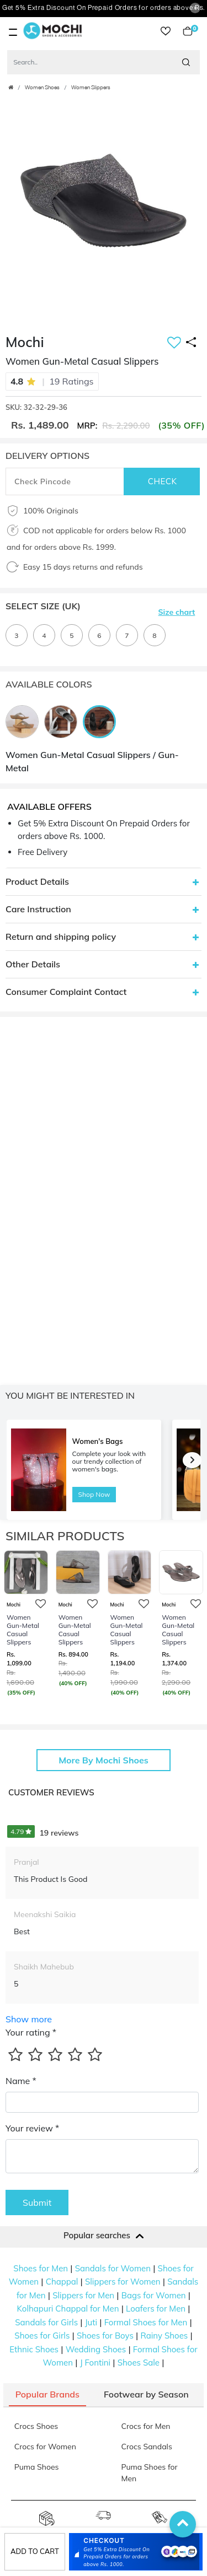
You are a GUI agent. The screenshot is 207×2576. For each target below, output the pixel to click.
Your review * (32, 2128)
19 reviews (42, 1833)
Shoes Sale (139, 2362)
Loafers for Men (155, 2308)
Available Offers (49, 806)
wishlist (165, 31)
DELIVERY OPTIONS (47, 455)
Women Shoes (42, 87)
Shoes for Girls (42, 2335)
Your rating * (31, 2032)
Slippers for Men (83, 2295)
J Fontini (95, 2362)
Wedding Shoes (96, 2349)
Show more (29, 2019)
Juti (91, 2322)
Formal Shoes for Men (146, 2322)
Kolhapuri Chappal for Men (68, 2308)
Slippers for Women (123, 2281)
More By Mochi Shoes (103, 1760)
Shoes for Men (40, 2268)
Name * (21, 2080)
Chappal (62, 2281)
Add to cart (34, 2551)
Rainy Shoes (164, 2335)
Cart (187, 31)
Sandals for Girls (46, 2322)
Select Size (43, 606)
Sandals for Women (113, 2268)
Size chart (176, 612)
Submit (37, 2202)
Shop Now (94, 1494)
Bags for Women (153, 2295)
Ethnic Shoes (34, 2349)
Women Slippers (90, 87)
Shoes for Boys (105, 2335)
